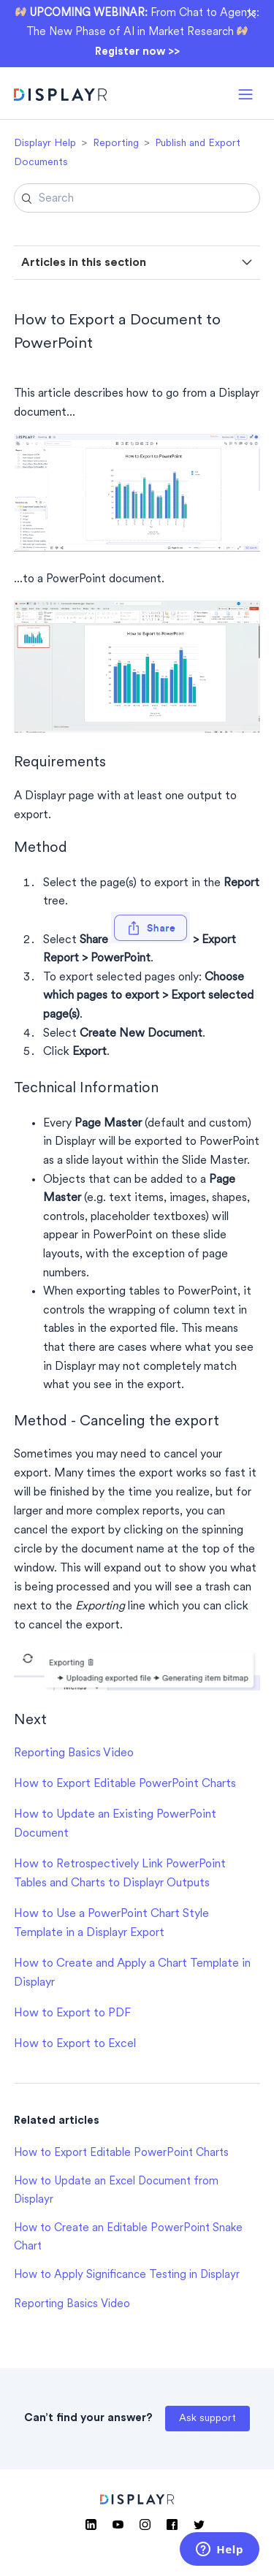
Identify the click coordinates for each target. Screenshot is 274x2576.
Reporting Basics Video (74, 1753)
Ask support (207, 2418)
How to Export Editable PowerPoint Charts (125, 1784)
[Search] (137, 198)
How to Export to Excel (75, 2044)
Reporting (116, 143)
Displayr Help (45, 143)
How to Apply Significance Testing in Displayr (127, 2275)
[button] (245, 93)
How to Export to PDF (72, 2013)
